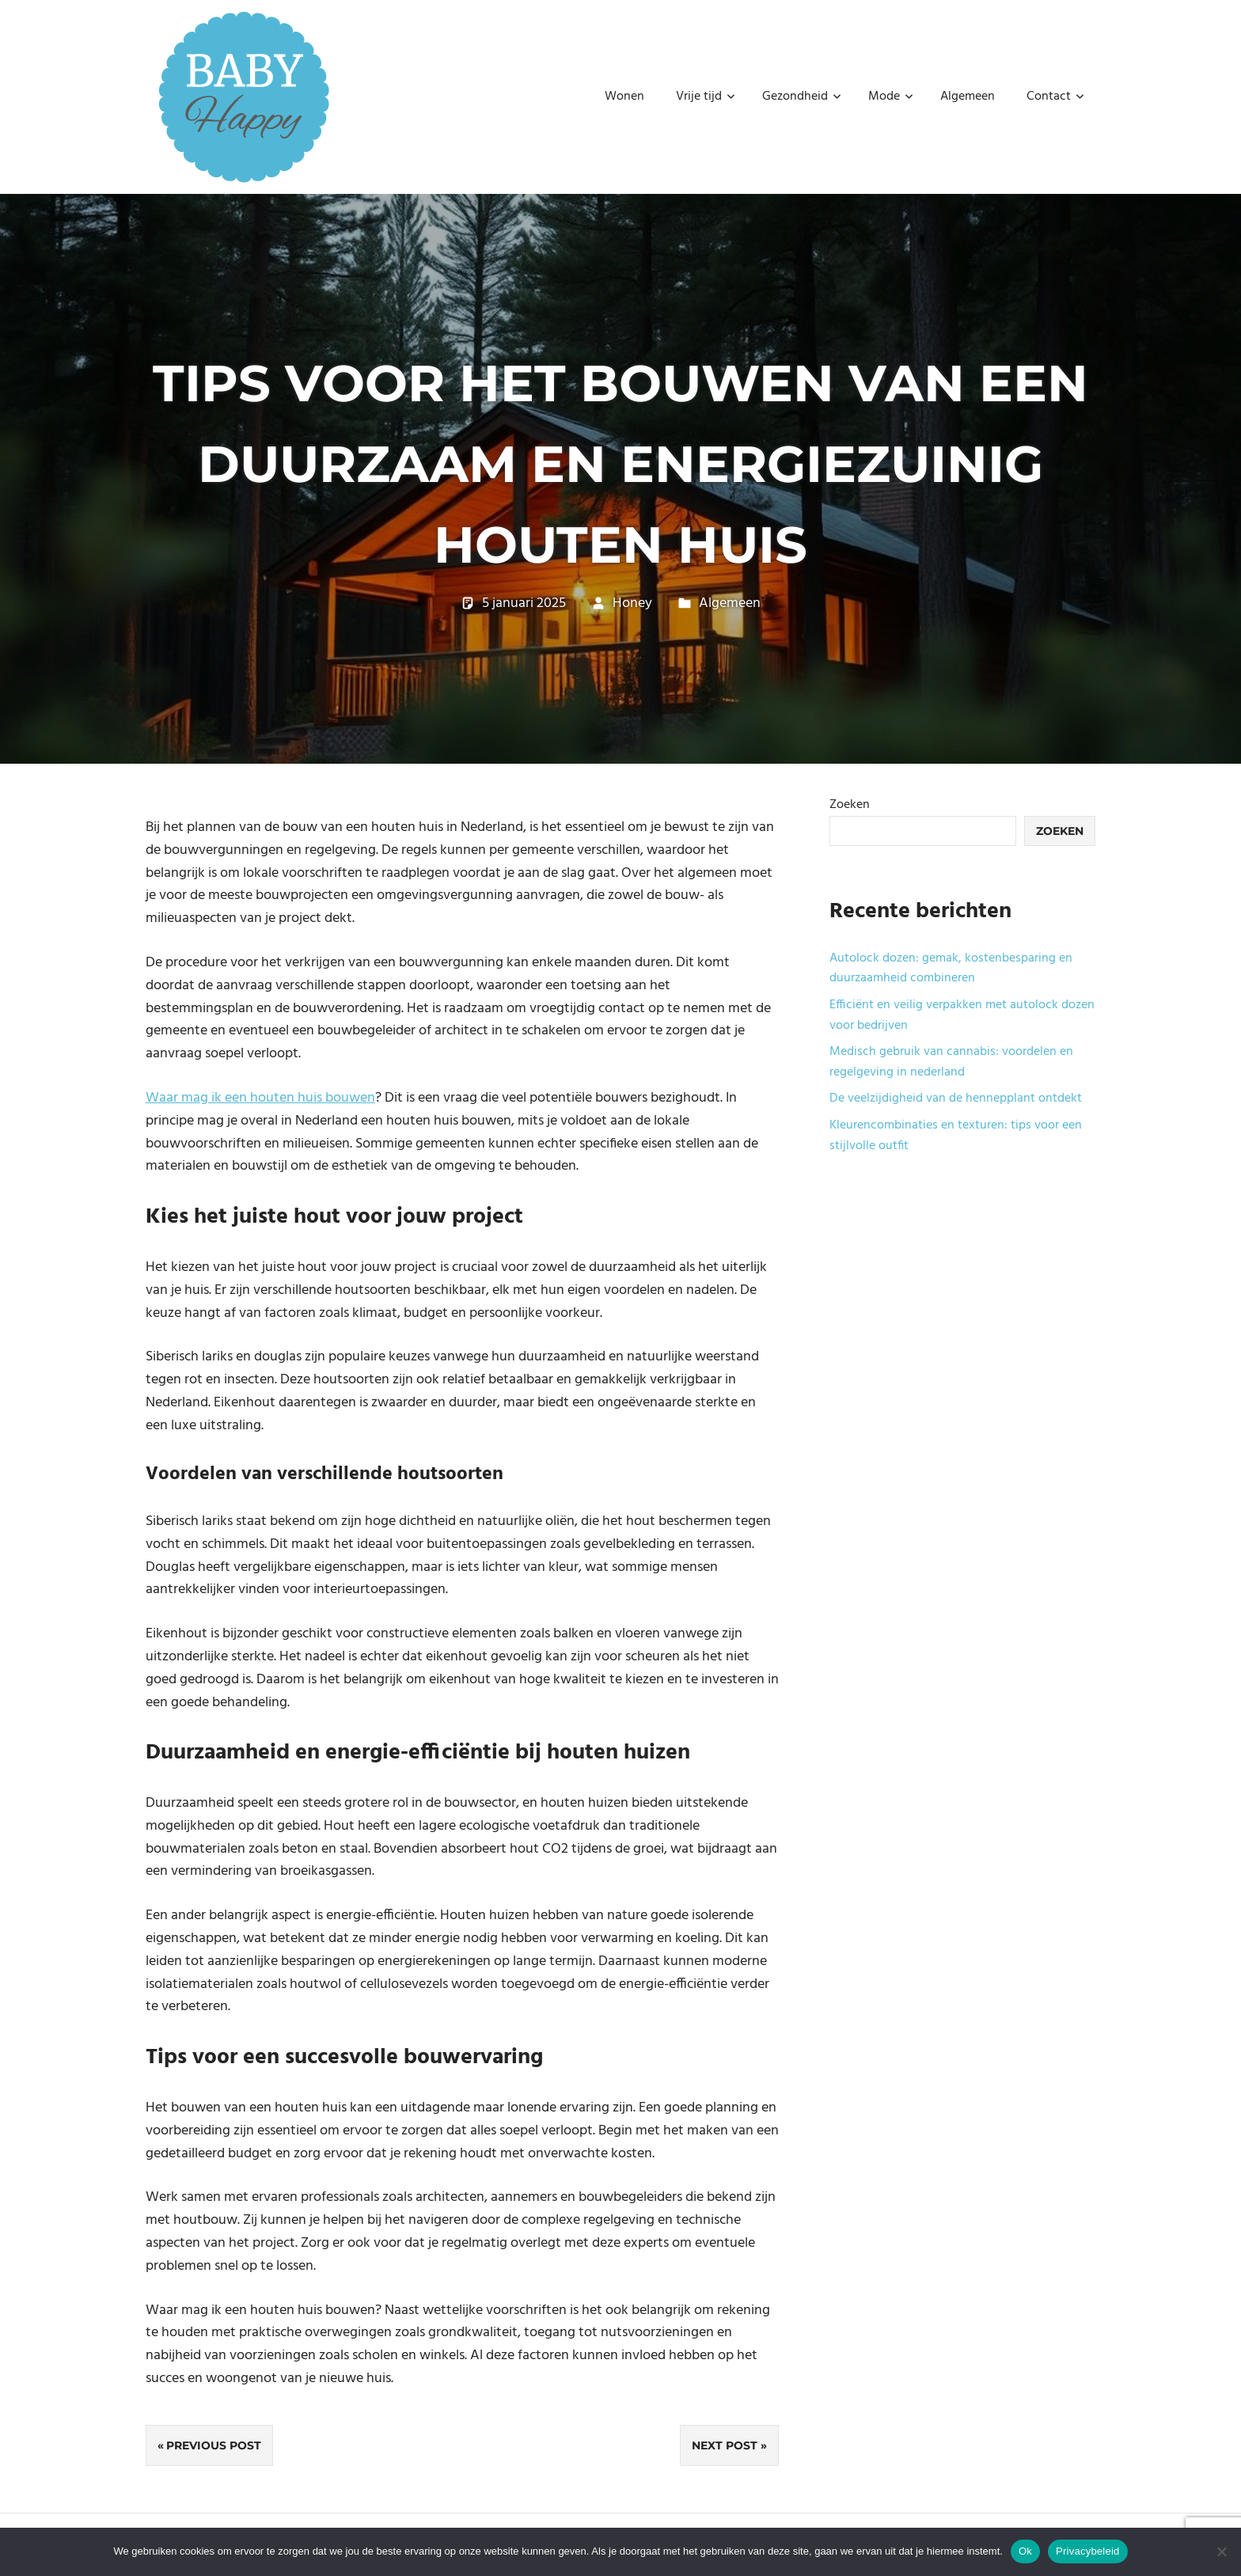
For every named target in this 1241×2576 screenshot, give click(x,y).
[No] (1221, 2551)
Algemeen (967, 96)
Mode (890, 96)
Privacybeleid (1088, 2551)
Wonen (624, 96)
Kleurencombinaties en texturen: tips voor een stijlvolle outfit (955, 1135)
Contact (1055, 96)
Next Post (724, 2445)
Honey (632, 603)
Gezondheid (801, 96)
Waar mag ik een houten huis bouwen (260, 1098)
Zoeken (849, 805)
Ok (1025, 2551)
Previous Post (213, 2445)
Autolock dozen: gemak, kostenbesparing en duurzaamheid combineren (950, 968)
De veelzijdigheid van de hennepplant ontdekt (955, 1098)
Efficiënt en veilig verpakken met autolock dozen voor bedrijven (962, 1015)
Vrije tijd (705, 96)
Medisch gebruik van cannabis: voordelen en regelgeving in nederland (951, 1062)
